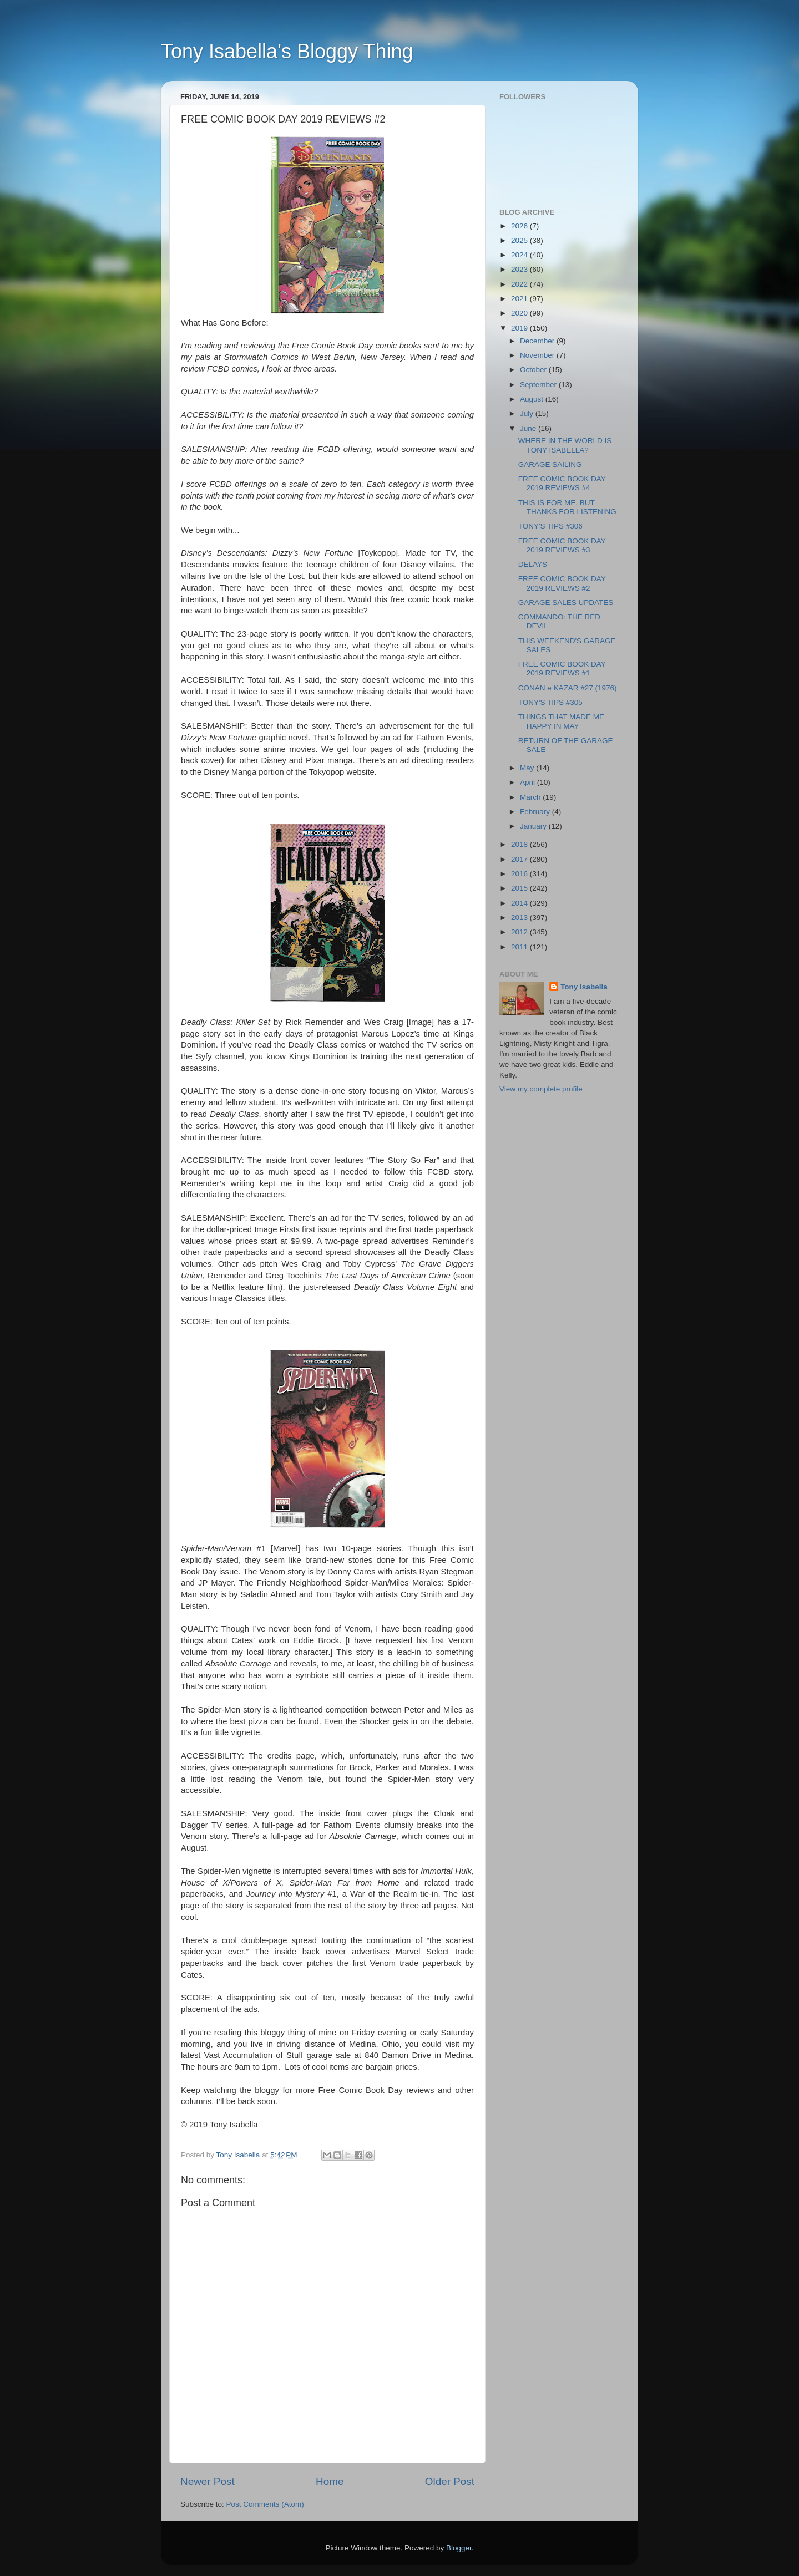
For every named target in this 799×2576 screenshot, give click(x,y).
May (528, 768)
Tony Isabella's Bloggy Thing (287, 51)
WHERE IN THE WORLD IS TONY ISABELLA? (565, 445)
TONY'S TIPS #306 (550, 526)
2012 (520, 932)
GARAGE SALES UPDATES (566, 602)
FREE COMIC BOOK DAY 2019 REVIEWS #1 (562, 668)
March (531, 797)
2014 (520, 903)
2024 (520, 255)
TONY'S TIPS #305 (550, 702)
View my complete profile (541, 1089)
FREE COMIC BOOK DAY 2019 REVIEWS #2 (562, 583)
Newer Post (207, 2481)
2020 (520, 313)
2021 (520, 298)
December (538, 341)
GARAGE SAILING (550, 464)
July (527, 413)
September (539, 384)
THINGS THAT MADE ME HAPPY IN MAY (561, 721)
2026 (520, 226)
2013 (520, 917)
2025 (520, 240)
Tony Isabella (584, 987)
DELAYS (532, 564)
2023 (520, 269)
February (536, 811)
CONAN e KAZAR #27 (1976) (567, 688)
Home (329, 2481)
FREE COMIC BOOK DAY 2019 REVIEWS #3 (562, 545)
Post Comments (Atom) (265, 2504)
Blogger (459, 2548)
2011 (520, 947)
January (534, 826)
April (528, 782)
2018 (520, 844)
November (538, 355)
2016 (520, 874)
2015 (520, 888)
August (532, 399)
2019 (520, 328)
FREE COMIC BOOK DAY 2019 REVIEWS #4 (562, 483)
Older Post (449, 2481)
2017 (520, 859)
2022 (520, 284)
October (534, 369)
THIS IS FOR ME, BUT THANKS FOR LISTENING (567, 507)
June (529, 428)
